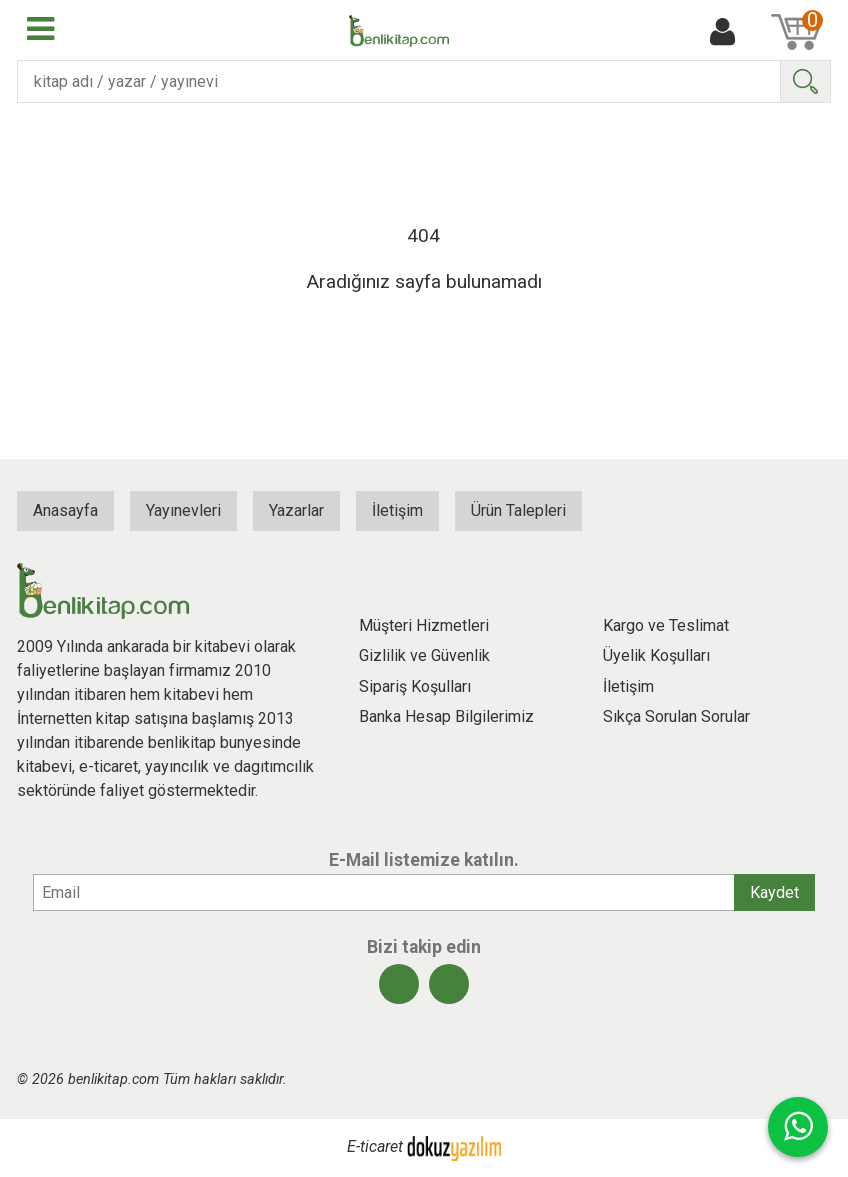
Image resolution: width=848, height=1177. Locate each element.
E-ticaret (375, 1147)
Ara (805, 81)
